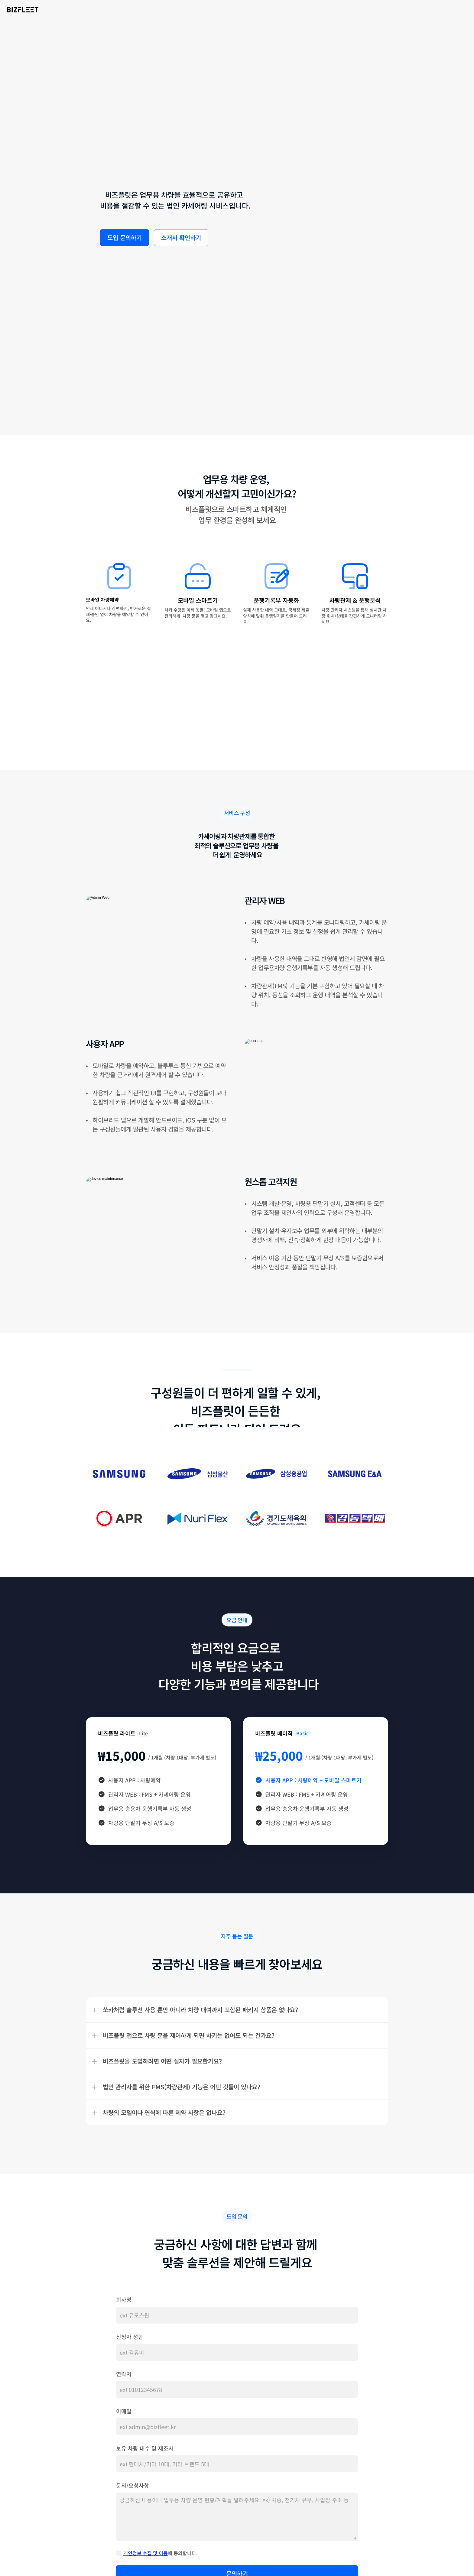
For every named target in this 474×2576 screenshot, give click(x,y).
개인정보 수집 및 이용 (145, 2521)
